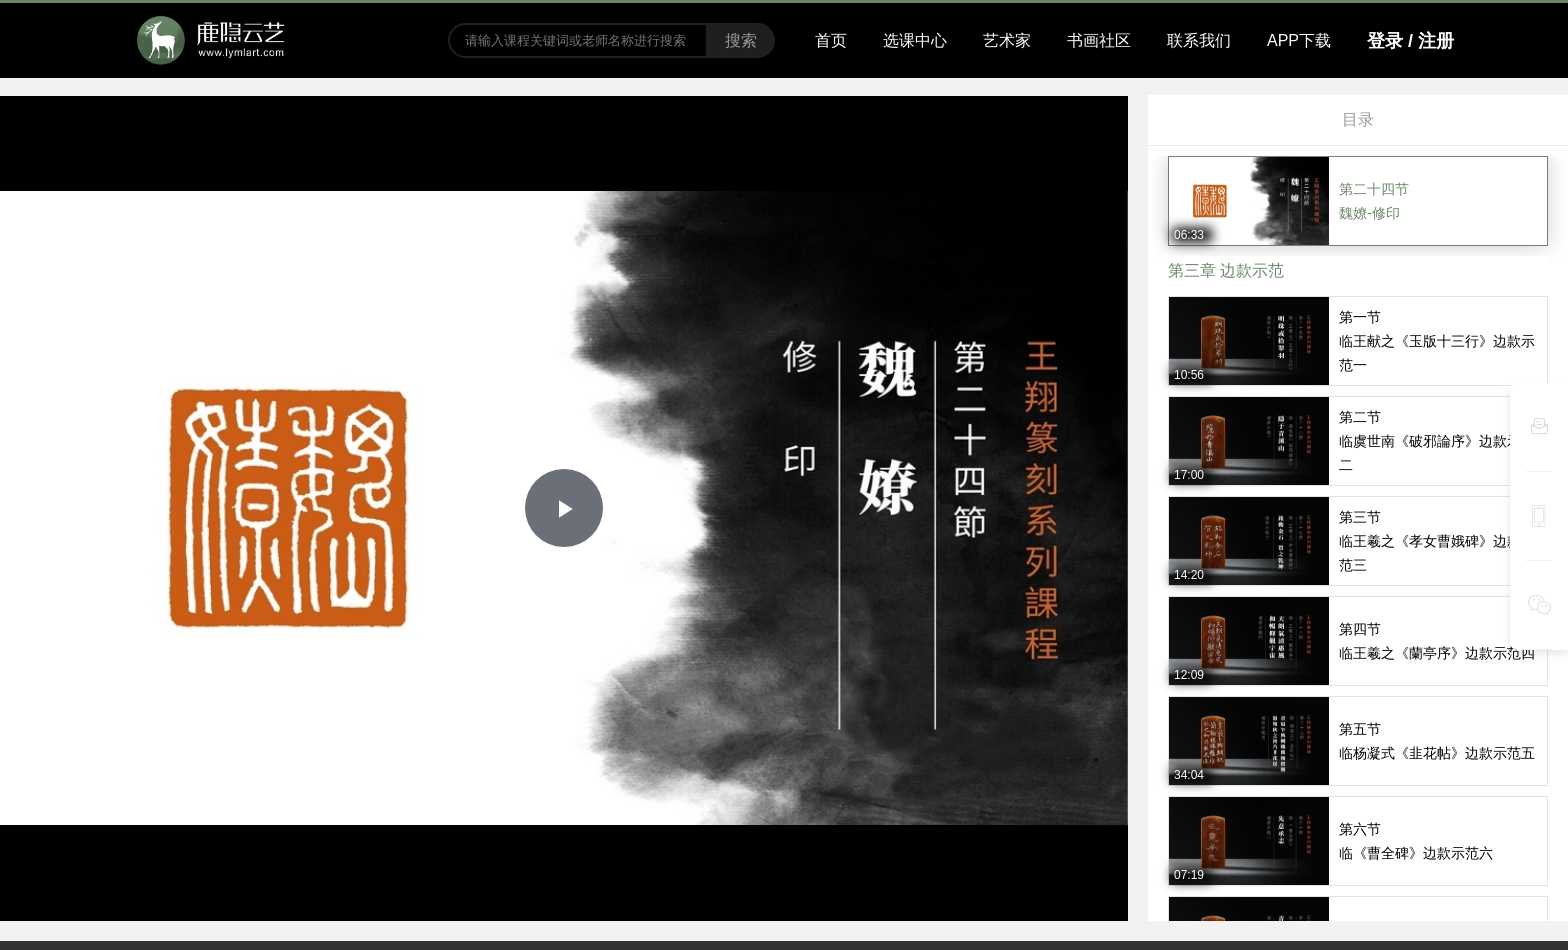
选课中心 (915, 40)
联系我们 (1199, 40)
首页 (831, 40)
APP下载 (1299, 40)
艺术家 (1007, 40)
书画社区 (1099, 40)
